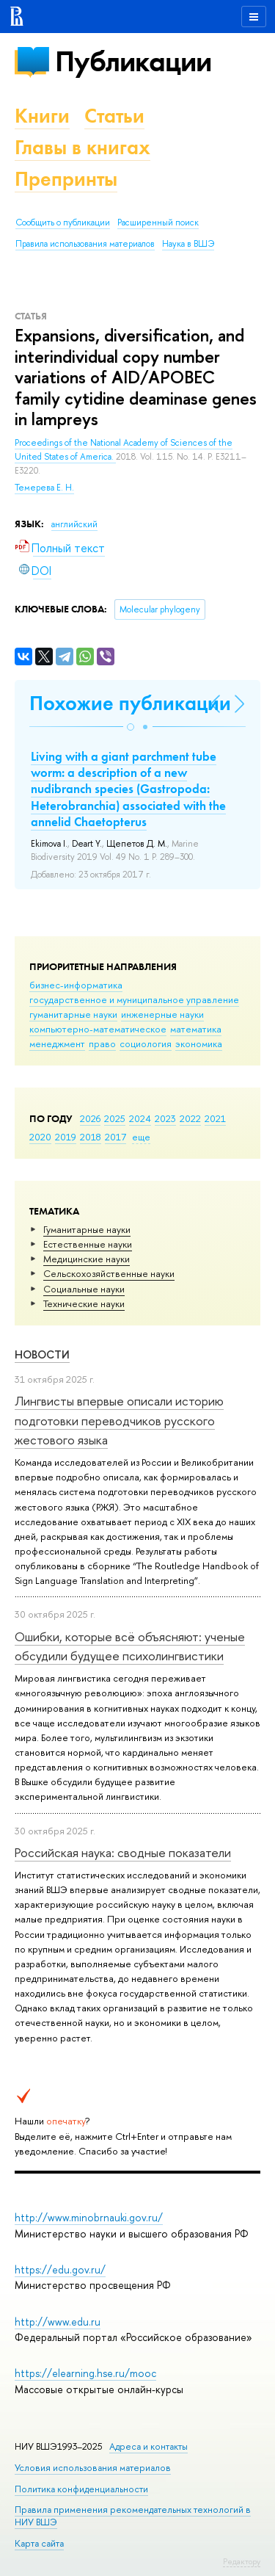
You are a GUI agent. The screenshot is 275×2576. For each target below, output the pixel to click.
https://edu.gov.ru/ (60, 2269)
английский (74, 524)
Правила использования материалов (85, 244)
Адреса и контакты (148, 2446)
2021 (215, 1118)
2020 (40, 1136)
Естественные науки (87, 1244)
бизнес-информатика (75, 984)
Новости (42, 1354)
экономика (198, 1043)
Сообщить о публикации (62, 222)
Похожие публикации (130, 703)
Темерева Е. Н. (44, 487)
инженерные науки (162, 1014)
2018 (90, 1136)
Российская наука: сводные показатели (123, 1852)
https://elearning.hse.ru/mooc (85, 2373)
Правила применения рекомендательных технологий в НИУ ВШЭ (133, 2515)
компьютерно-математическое (97, 1028)
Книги (42, 116)
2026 (90, 1118)
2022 (190, 1118)
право (102, 1043)
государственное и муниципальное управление (134, 999)
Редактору (241, 2561)
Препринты (66, 179)
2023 (165, 1118)
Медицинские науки (86, 1258)
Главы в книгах (82, 147)
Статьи (114, 116)
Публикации (133, 61)
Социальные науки (84, 1288)
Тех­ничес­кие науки (84, 1303)
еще (141, 1136)
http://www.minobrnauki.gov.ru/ (89, 2217)
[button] (130, 727)
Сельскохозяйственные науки (109, 1273)
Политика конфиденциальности (81, 2489)
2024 (140, 1118)
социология (146, 1043)
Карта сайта (39, 2543)
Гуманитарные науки (87, 1229)
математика (195, 1028)
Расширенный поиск (158, 222)
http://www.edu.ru (57, 2322)
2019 (65, 1136)
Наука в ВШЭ (188, 244)
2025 (114, 1118)
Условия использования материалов (93, 2467)
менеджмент (57, 1043)
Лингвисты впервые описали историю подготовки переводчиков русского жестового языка (119, 1420)
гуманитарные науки (73, 1014)
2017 (115, 1136)
